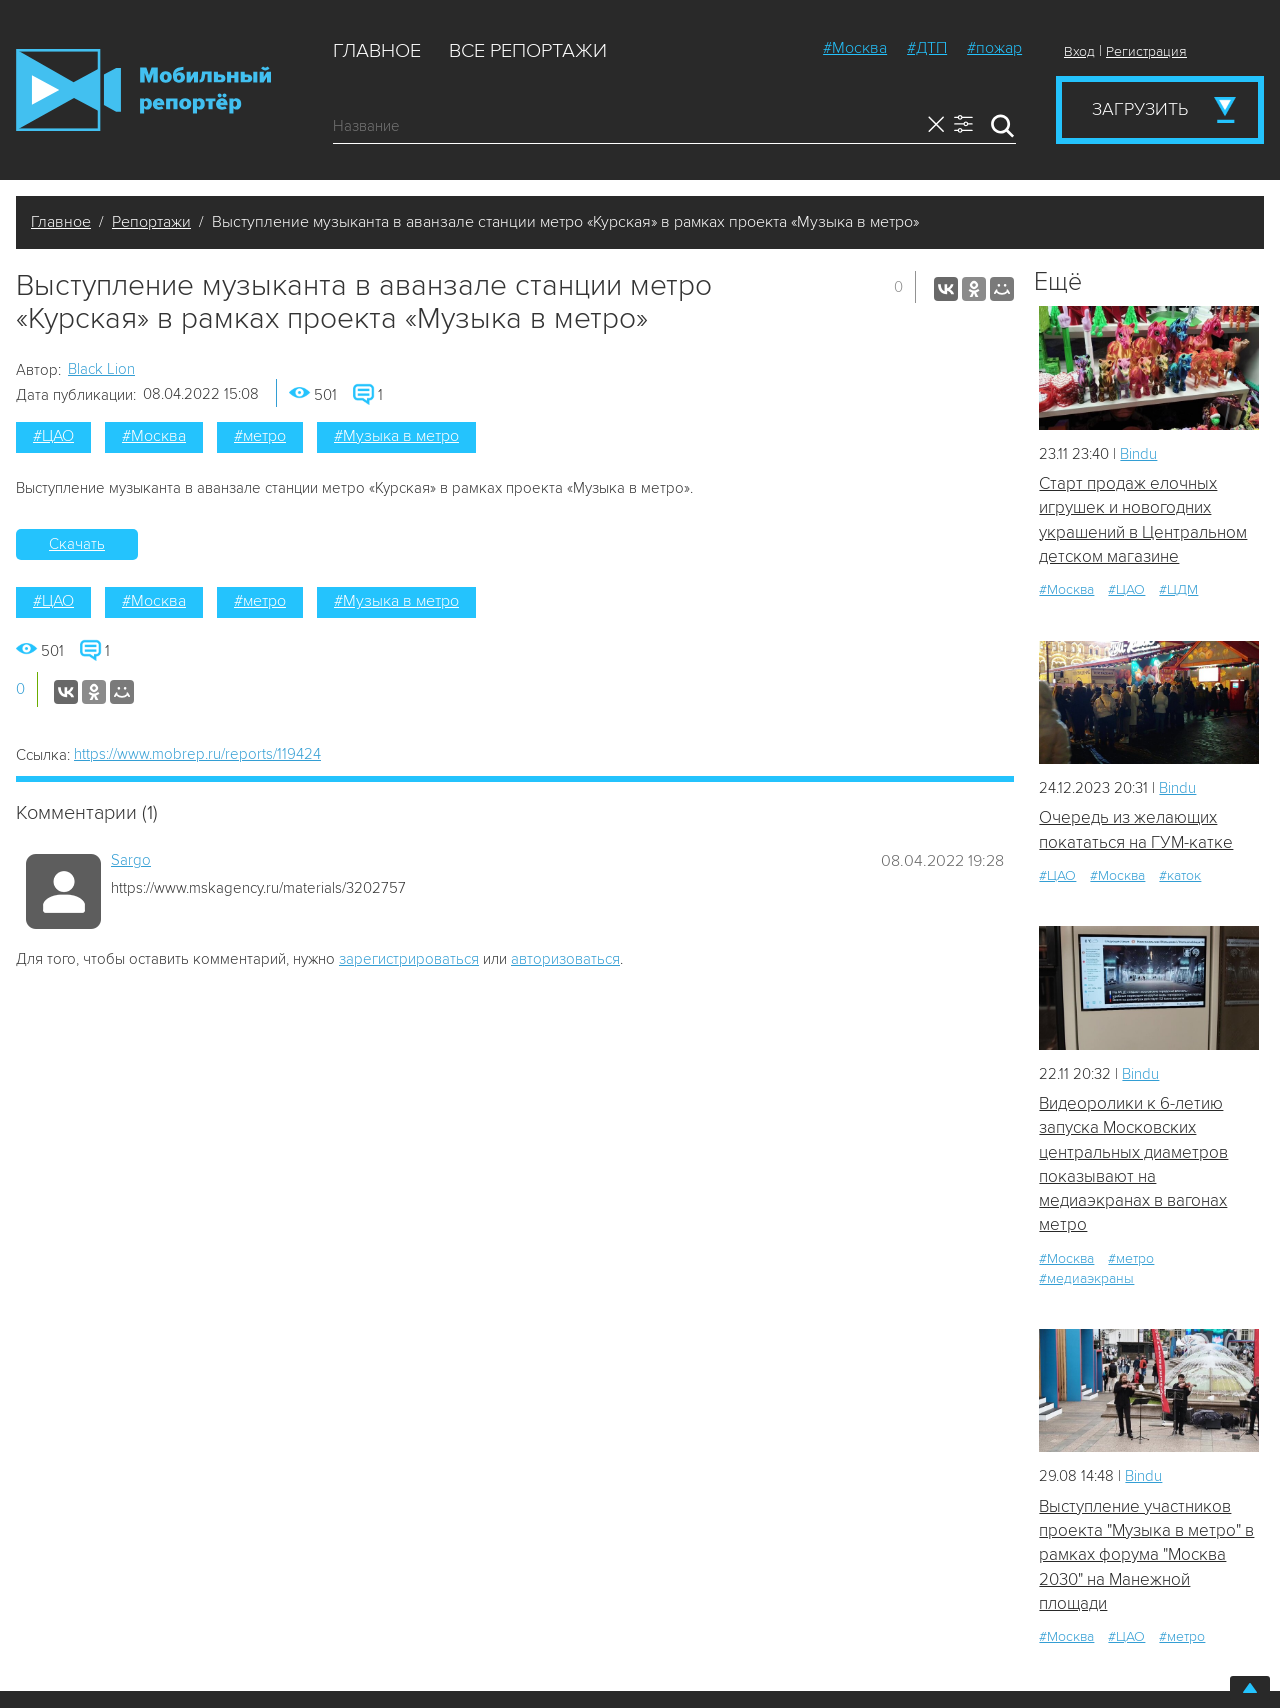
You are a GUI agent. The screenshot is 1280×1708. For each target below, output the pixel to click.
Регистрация (1146, 51)
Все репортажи (528, 51)
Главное (377, 51)
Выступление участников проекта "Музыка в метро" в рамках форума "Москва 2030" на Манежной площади (1146, 1555)
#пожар (994, 48)
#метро (260, 436)
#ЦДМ (1178, 589)
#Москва (855, 48)
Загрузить (1140, 109)
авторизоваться (565, 959)
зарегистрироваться (409, 959)
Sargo (131, 860)
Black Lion (101, 369)
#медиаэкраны (1086, 1278)
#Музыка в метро (396, 436)
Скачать (77, 544)
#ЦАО (53, 436)
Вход (1079, 51)
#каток (1180, 875)
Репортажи (151, 222)
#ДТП (927, 48)
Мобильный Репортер (143, 90)
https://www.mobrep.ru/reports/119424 (197, 754)
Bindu (1138, 454)
